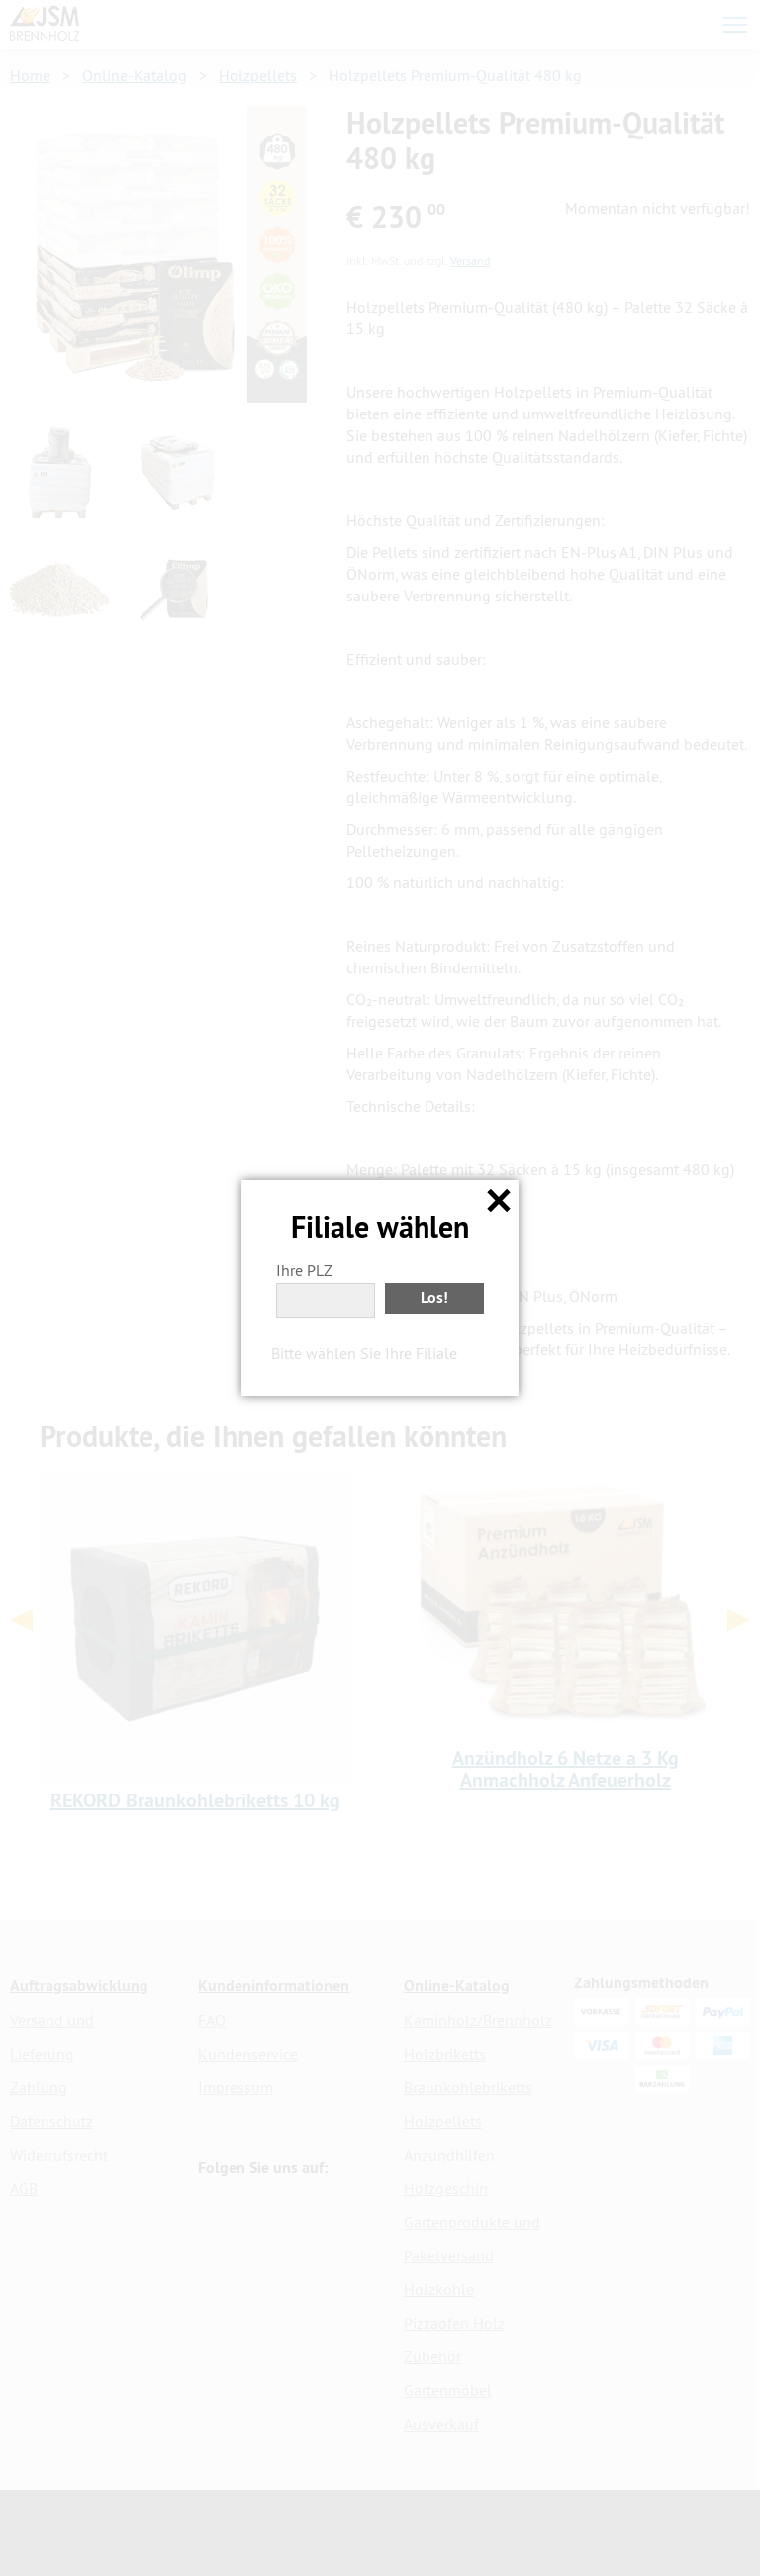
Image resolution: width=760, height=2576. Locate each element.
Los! (434, 1297)
